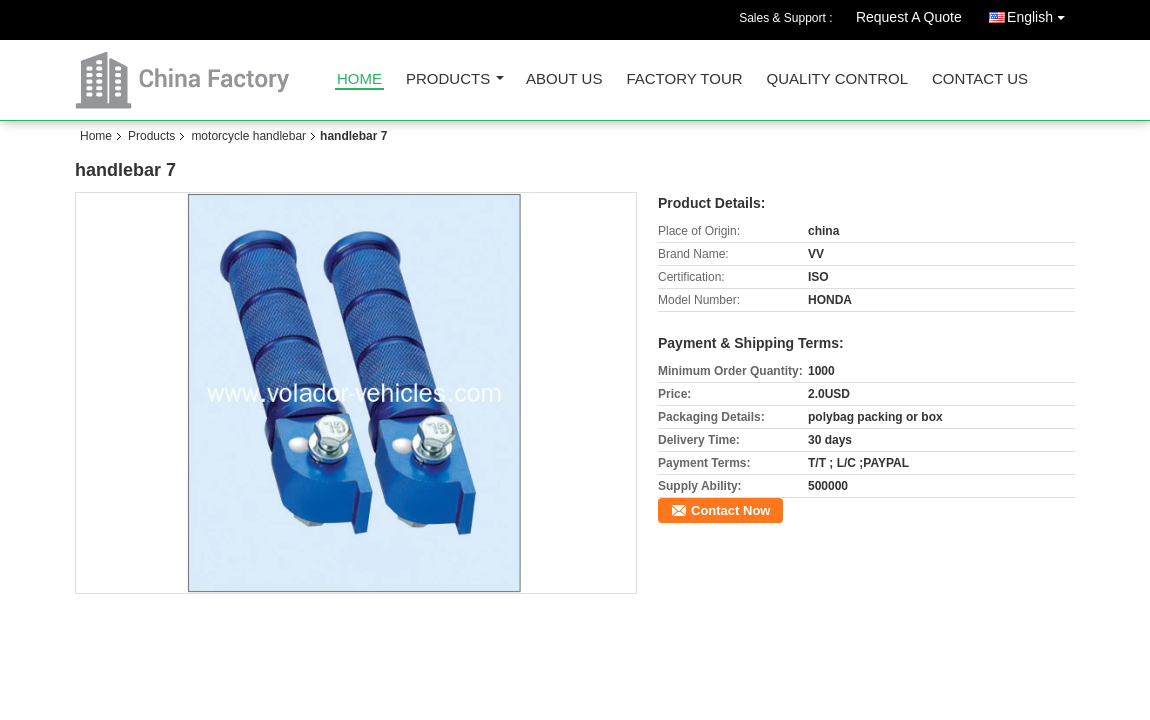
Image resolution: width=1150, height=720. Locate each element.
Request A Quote (909, 17)
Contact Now (730, 510)
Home (359, 79)
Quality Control (837, 79)
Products (448, 79)
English (1041, 13)
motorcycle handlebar (248, 136)
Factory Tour (684, 79)
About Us (564, 79)
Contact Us (980, 79)
